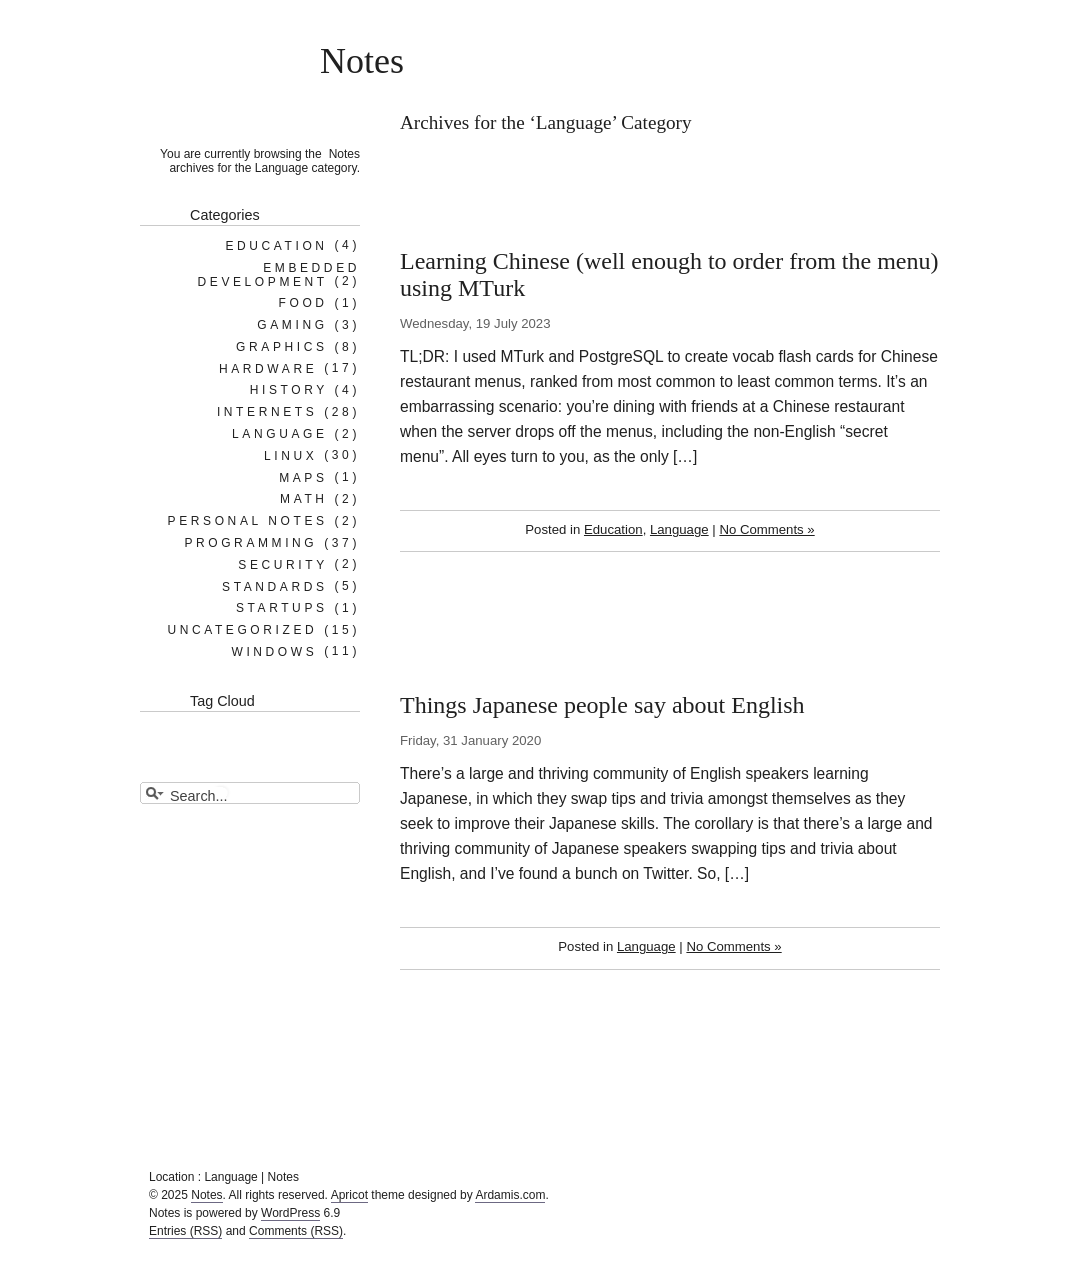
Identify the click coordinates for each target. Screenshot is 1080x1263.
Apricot (349, 1195)
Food (303, 303)
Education (613, 529)
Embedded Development (279, 274)
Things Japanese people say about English (602, 705)
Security (282, 564)
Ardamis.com (510, 1195)
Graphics (281, 347)
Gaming (292, 325)
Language (679, 529)
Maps (303, 477)
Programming (250, 543)
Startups (282, 608)
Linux (290, 455)
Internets (267, 412)
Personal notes (248, 521)
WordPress (290, 1213)
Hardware (268, 368)
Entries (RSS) (185, 1231)
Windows (274, 651)
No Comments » (766, 529)
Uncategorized (242, 630)
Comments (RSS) (296, 1231)
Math (304, 499)
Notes (362, 61)
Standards (275, 586)
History (289, 390)
